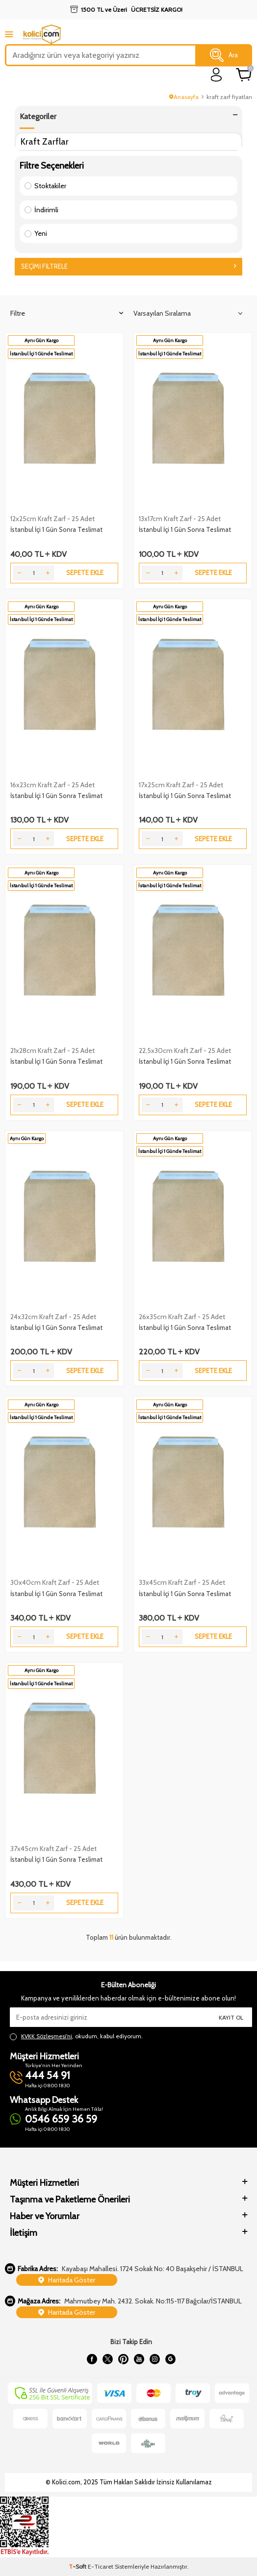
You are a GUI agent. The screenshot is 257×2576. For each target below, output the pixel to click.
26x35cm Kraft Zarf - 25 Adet (182, 1316)
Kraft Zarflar (45, 141)
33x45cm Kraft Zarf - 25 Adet (182, 1582)
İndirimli (41, 209)
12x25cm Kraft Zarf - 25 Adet (52, 518)
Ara (224, 55)
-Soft (78, 2566)
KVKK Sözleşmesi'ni (46, 2036)
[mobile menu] (9, 34)
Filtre (66, 313)
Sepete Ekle (84, 572)
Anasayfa (184, 96)
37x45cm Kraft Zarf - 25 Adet (53, 1848)
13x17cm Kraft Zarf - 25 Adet (180, 518)
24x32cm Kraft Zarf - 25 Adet (53, 1316)
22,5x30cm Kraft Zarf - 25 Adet (185, 1050)
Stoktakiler (45, 185)
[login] (216, 74)
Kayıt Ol (231, 2017)
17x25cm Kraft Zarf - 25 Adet (181, 784)
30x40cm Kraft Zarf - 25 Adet (54, 1582)
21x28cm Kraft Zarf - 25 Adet (52, 1050)
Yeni (36, 233)
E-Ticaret (100, 2566)
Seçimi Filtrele (128, 266)
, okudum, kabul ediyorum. (76, 2036)
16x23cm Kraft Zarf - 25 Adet (52, 784)
